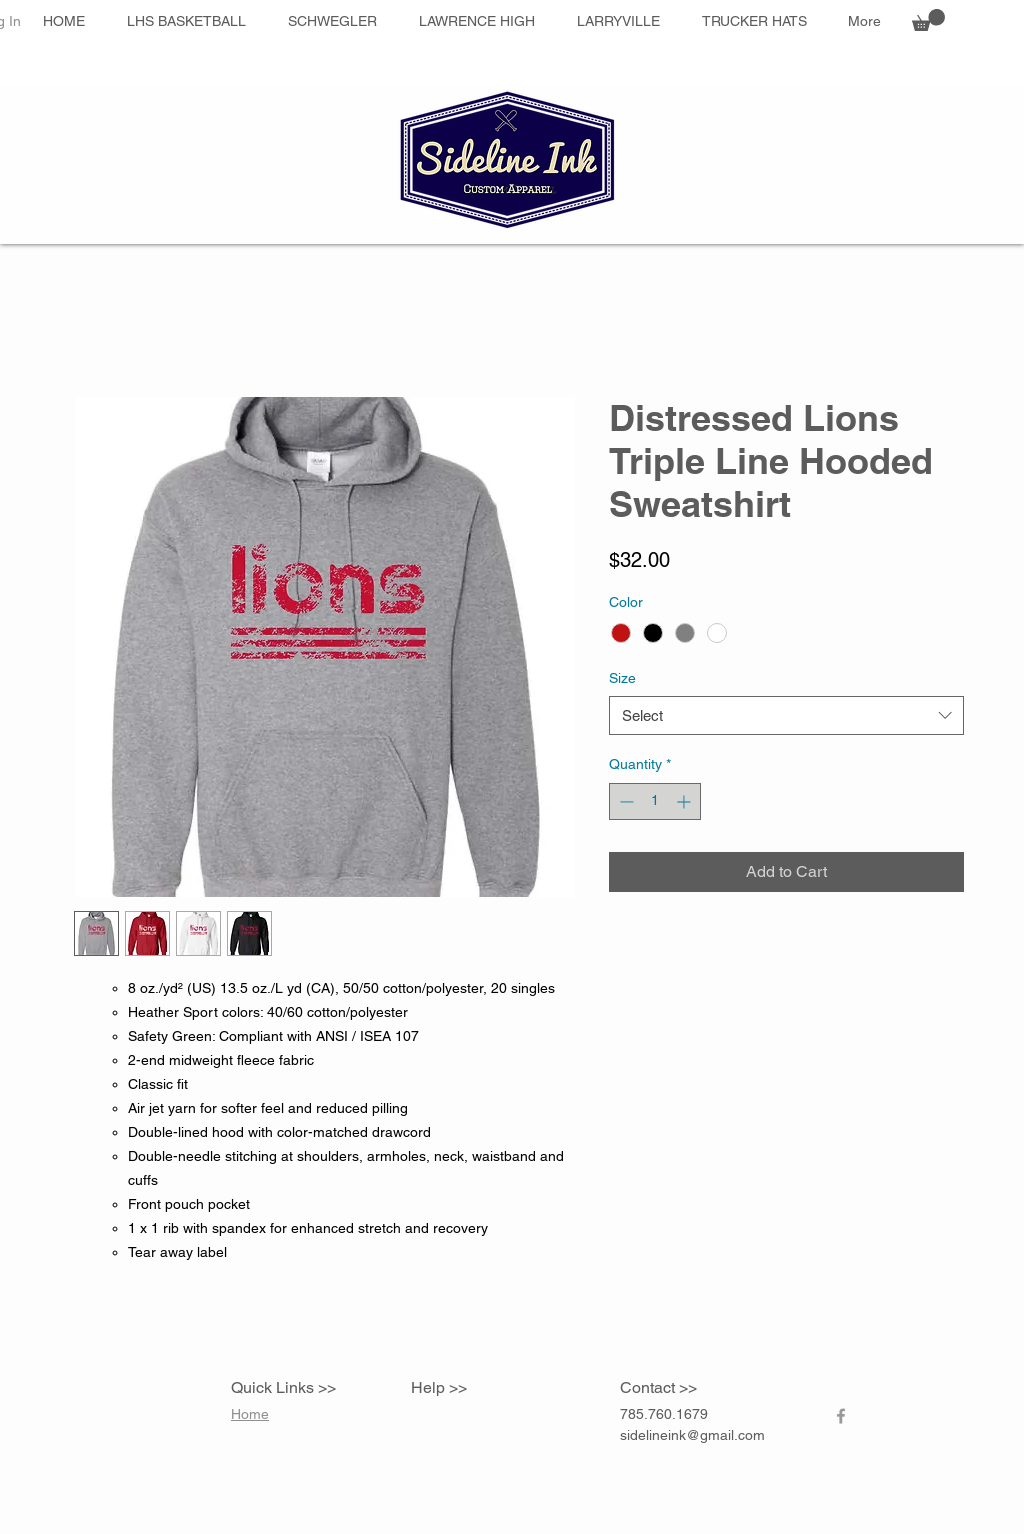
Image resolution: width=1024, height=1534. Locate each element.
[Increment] (685, 801)
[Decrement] (624, 801)
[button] (928, 20)
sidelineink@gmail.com (692, 1435)
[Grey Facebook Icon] (841, 1416)
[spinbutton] (655, 801)
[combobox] (786, 715)
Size (622, 678)
